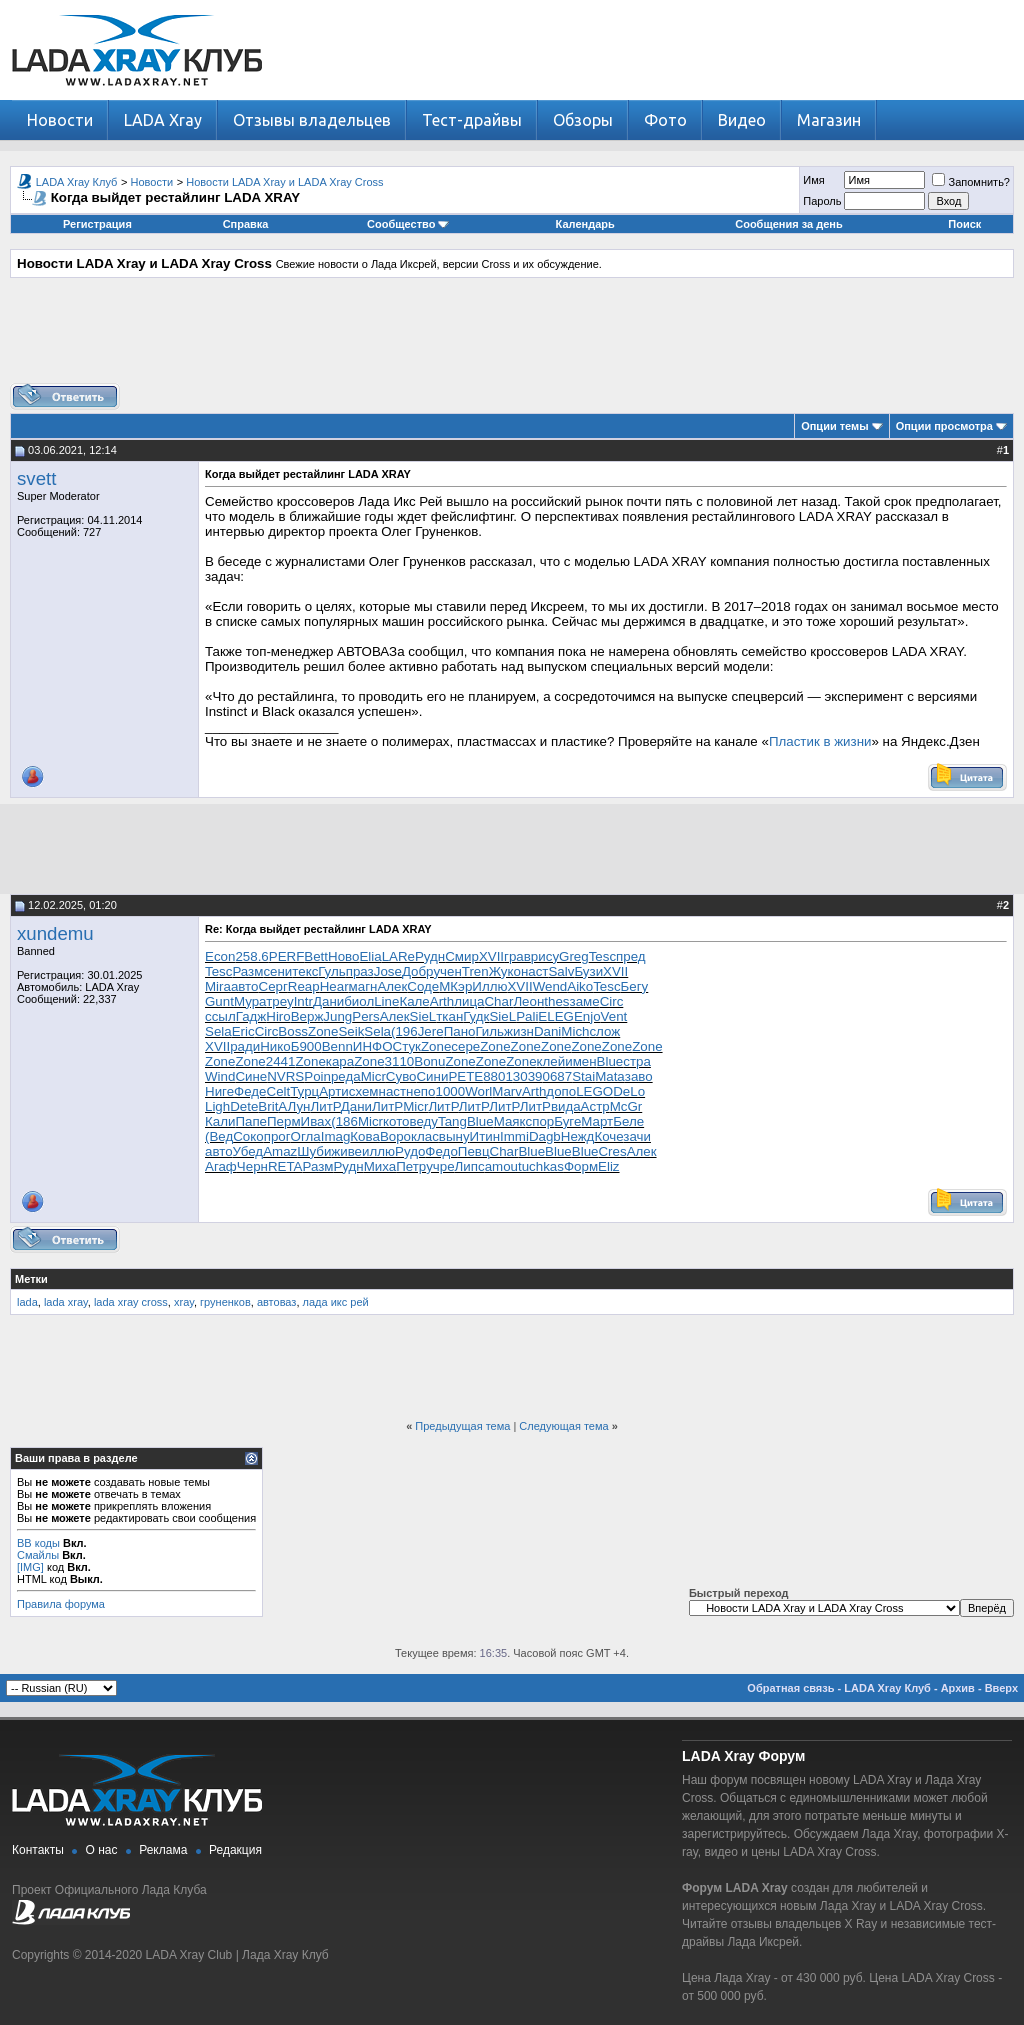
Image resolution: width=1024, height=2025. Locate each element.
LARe (398, 956)
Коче (608, 1136)
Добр (418, 971)
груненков (225, 1302)
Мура (250, 1001)
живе (346, 1151)
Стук (407, 1046)
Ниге (219, 1091)
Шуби (314, 1151)
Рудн (430, 956)
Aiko (580, 986)
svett (36, 478)
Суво (401, 1076)
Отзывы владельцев (312, 120)
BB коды (38, 1543)
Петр (411, 1166)
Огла (306, 1136)
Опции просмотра (944, 426)
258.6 (251, 956)
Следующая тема (563, 1426)
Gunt (219, 1001)
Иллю (489, 986)
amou (501, 1166)
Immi (514, 1136)
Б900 (306, 1046)
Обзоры (583, 120)
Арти (334, 1091)
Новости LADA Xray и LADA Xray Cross (284, 182)
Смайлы (38, 1555)
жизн (519, 1031)
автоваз (277, 1302)
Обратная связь (790, 1688)
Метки (31, 1279)
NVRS (285, 1076)
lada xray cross (131, 1302)
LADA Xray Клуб (77, 182)
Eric (243, 1031)
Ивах (316, 1121)
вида (566, 1106)
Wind (220, 1076)
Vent (614, 1016)
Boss (293, 1031)
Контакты (38, 1850)
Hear (334, 986)
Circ (612, 1001)
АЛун (294, 1106)
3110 (400, 1061)
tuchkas (541, 1166)
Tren (475, 971)
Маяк (510, 1121)
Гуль (331, 971)
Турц (304, 1091)
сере (465, 1046)
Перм (284, 1121)
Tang (452, 1121)
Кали (220, 1121)
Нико (275, 1046)
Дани (328, 1001)
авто (245, 986)
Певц (474, 1151)
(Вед (219, 1136)
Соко (248, 1136)
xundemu (55, 933)
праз (360, 971)
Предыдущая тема (462, 1426)
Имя (813, 180)
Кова (365, 1136)
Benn (337, 1046)
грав (517, 956)
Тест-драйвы (472, 120)
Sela (218, 1031)
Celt (279, 1091)
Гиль (489, 1031)
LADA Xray (163, 120)
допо (561, 1091)
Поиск (964, 224)
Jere (431, 1031)
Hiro (278, 1016)
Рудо (410, 1151)
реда (346, 1076)
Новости (60, 120)
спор (540, 1121)
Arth (442, 1001)
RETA (285, 1166)
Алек (392, 986)
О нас (102, 1850)
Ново (343, 956)
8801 (498, 1076)
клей (551, 1061)
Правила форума (61, 1604)
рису (545, 956)
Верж (307, 1016)
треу (279, 1001)
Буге (567, 1121)
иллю (378, 1151)
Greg (574, 956)
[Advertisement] (512, 338)
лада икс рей (336, 1302)
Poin (317, 1076)
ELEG (556, 1016)
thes (556, 1001)
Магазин (829, 120)
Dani (547, 1031)
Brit (268, 1106)
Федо (441, 1151)
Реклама (163, 1850)
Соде (423, 986)
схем (364, 1091)
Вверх (1001, 1688)
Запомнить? (971, 182)
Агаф (221, 1166)
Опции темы (834, 426)
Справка (246, 224)
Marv (507, 1091)
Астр (595, 1106)
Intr (303, 1001)
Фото (665, 120)
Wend (550, 986)
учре (440, 1166)
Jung (337, 1016)
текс (305, 971)
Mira (218, 986)
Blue (610, 1061)
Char (498, 1001)
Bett (316, 956)
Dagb (545, 1136)
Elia (370, 956)
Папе (251, 1121)
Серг (273, 986)
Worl (478, 1091)
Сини (432, 1076)
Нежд (578, 1136)
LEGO (594, 1091)
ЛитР (325, 1106)
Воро (395, 1136)
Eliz (608, 1166)
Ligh (217, 1106)
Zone (323, 1031)
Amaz (280, 1151)
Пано (460, 1031)
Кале (414, 1001)
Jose (388, 971)
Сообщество (408, 224)
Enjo (587, 1016)
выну (454, 1136)
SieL (423, 1016)
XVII (491, 956)
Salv (561, 971)
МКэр (455, 986)
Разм (247, 971)
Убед (248, 1151)
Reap (304, 986)
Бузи (588, 971)
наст (535, 971)
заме (585, 1001)
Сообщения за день (788, 224)
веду (424, 1121)
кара (340, 1061)
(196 (404, 1031)
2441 (281, 1061)
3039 (528, 1076)
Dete (244, 1106)
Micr (373, 1076)
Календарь (585, 224)
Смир (462, 956)
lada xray (66, 1302)
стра (637, 1061)
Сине (251, 1076)
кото (396, 1121)
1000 (450, 1091)
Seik (351, 1031)
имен (580, 1061)
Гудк (476, 1016)
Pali (527, 1016)
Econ (220, 956)
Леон (528, 1001)
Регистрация (97, 224)
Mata (610, 1076)
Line (386, 1001)
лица (469, 1001)
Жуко (505, 971)
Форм (581, 1166)
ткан (449, 1016)
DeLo (629, 1091)
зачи (637, 1136)
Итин (485, 1136)
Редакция (235, 1850)
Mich (575, 1031)
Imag (336, 1136)
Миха (380, 1166)
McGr (626, 1106)
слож (604, 1031)
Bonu (429, 1061)
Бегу (635, 986)
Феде (250, 1091)
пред (631, 956)
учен (447, 971)
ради (245, 1046)
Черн (252, 1166)
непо (420, 1091)
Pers (365, 1016)
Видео (742, 120)
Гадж (251, 1016)
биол (359, 1001)
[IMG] (30, 1567)
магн (363, 986)
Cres (612, 1151)
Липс (470, 1166)
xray (184, 1302)
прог (277, 1136)
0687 (558, 1076)
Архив (958, 1688)
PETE (465, 1076)
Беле (628, 1121)
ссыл (220, 1016)
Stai (583, 1076)
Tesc (602, 956)
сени (277, 971)
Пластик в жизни (820, 741)
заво (639, 1076)
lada (27, 1302)
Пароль (822, 201)
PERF (287, 956)
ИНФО (373, 1046)
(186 (344, 1121)
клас (425, 1136)
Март (597, 1121)
